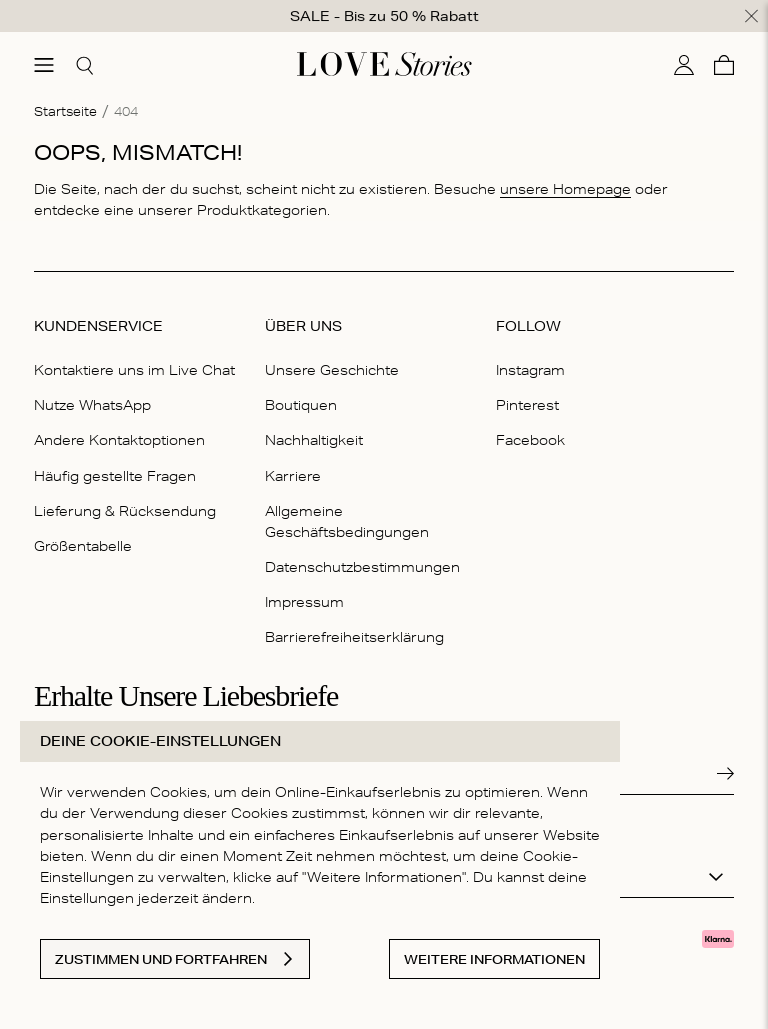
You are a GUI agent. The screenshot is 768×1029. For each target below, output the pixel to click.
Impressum (304, 602)
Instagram (530, 370)
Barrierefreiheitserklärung (354, 637)
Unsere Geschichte (332, 370)
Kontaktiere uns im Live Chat (134, 370)
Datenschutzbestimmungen (362, 567)
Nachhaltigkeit (314, 440)
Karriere (293, 475)
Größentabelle (83, 545)
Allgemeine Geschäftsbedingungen (347, 520)
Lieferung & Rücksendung (125, 510)
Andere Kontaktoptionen (119, 440)
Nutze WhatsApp (92, 405)
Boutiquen (301, 405)
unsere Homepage (565, 188)
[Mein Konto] (684, 64)
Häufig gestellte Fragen (115, 475)
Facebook (530, 440)
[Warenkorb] (724, 64)
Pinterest (527, 405)
